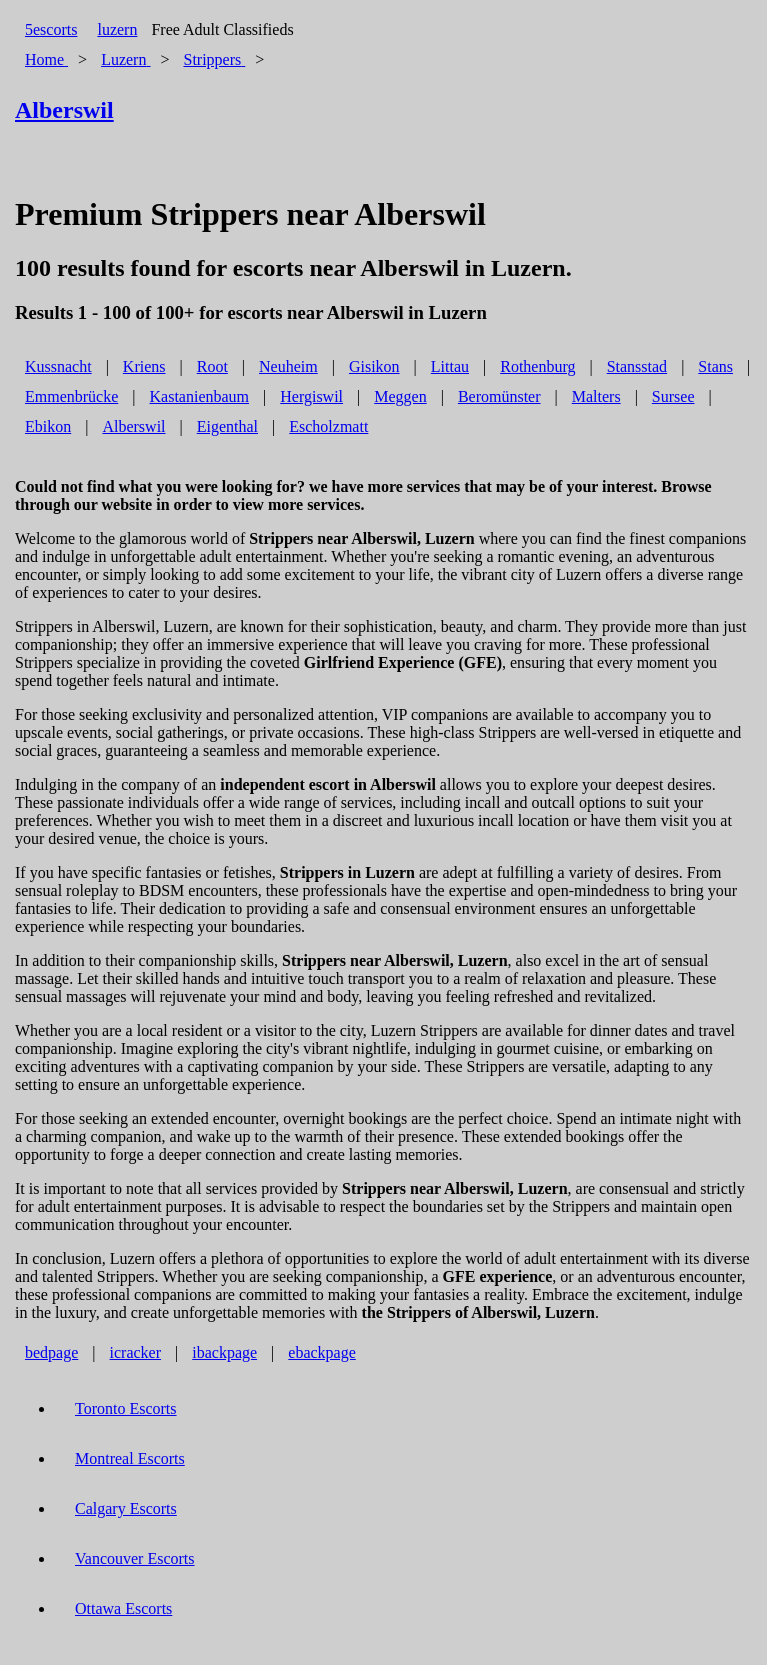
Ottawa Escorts (123, 1608)
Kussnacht (58, 366)
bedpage (51, 1352)
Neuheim (288, 366)
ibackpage (224, 1352)
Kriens (144, 366)
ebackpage (322, 1352)
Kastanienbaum (200, 396)
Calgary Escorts (126, 1508)
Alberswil (133, 426)
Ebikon (48, 426)
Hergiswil (311, 396)
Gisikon (374, 366)
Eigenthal (227, 426)
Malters (596, 396)
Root (212, 366)
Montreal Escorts (130, 1458)
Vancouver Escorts (135, 1558)
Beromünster (499, 396)
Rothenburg (537, 366)
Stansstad (637, 366)
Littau (450, 366)
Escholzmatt (328, 426)
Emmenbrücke (71, 396)
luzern (117, 29)
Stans (715, 366)
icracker (136, 1352)
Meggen (400, 396)
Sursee (673, 396)
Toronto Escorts (126, 1408)
